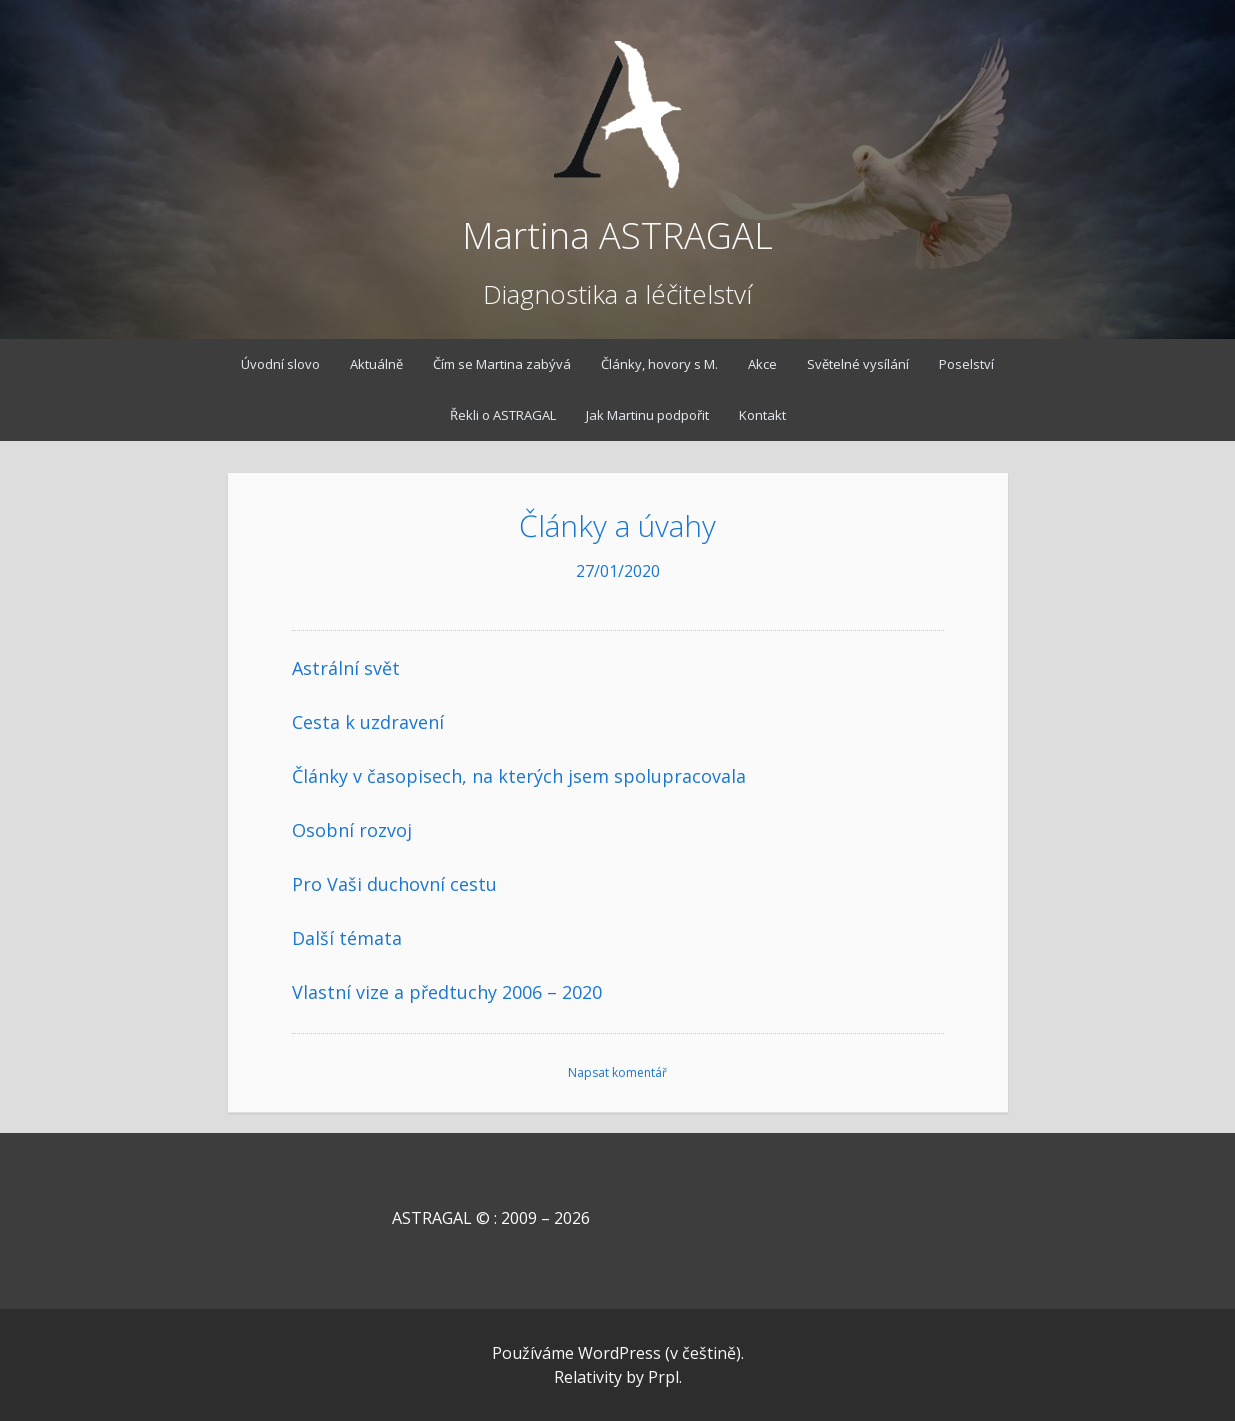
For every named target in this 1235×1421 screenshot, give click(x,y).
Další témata (347, 938)
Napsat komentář (617, 1072)
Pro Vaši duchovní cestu (394, 884)
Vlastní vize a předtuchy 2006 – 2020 (447, 992)
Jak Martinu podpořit (647, 415)
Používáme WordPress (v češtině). (618, 1353)
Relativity (588, 1377)
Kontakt (762, 415)
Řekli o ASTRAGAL (503, 415)
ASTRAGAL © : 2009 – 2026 (441, 1218)
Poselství (966, 364)
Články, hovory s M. (659, 364)
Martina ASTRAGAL (617, 235)
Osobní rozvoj (352, 830)
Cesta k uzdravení (368, 722)
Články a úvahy (617, 525)
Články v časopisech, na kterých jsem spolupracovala (519, 776)
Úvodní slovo (280, 364)
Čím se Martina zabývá (502, 364)
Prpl (663, 1377)
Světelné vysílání (858, 364)
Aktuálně (376, 364)
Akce (762, 364)
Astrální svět (346, 668)
